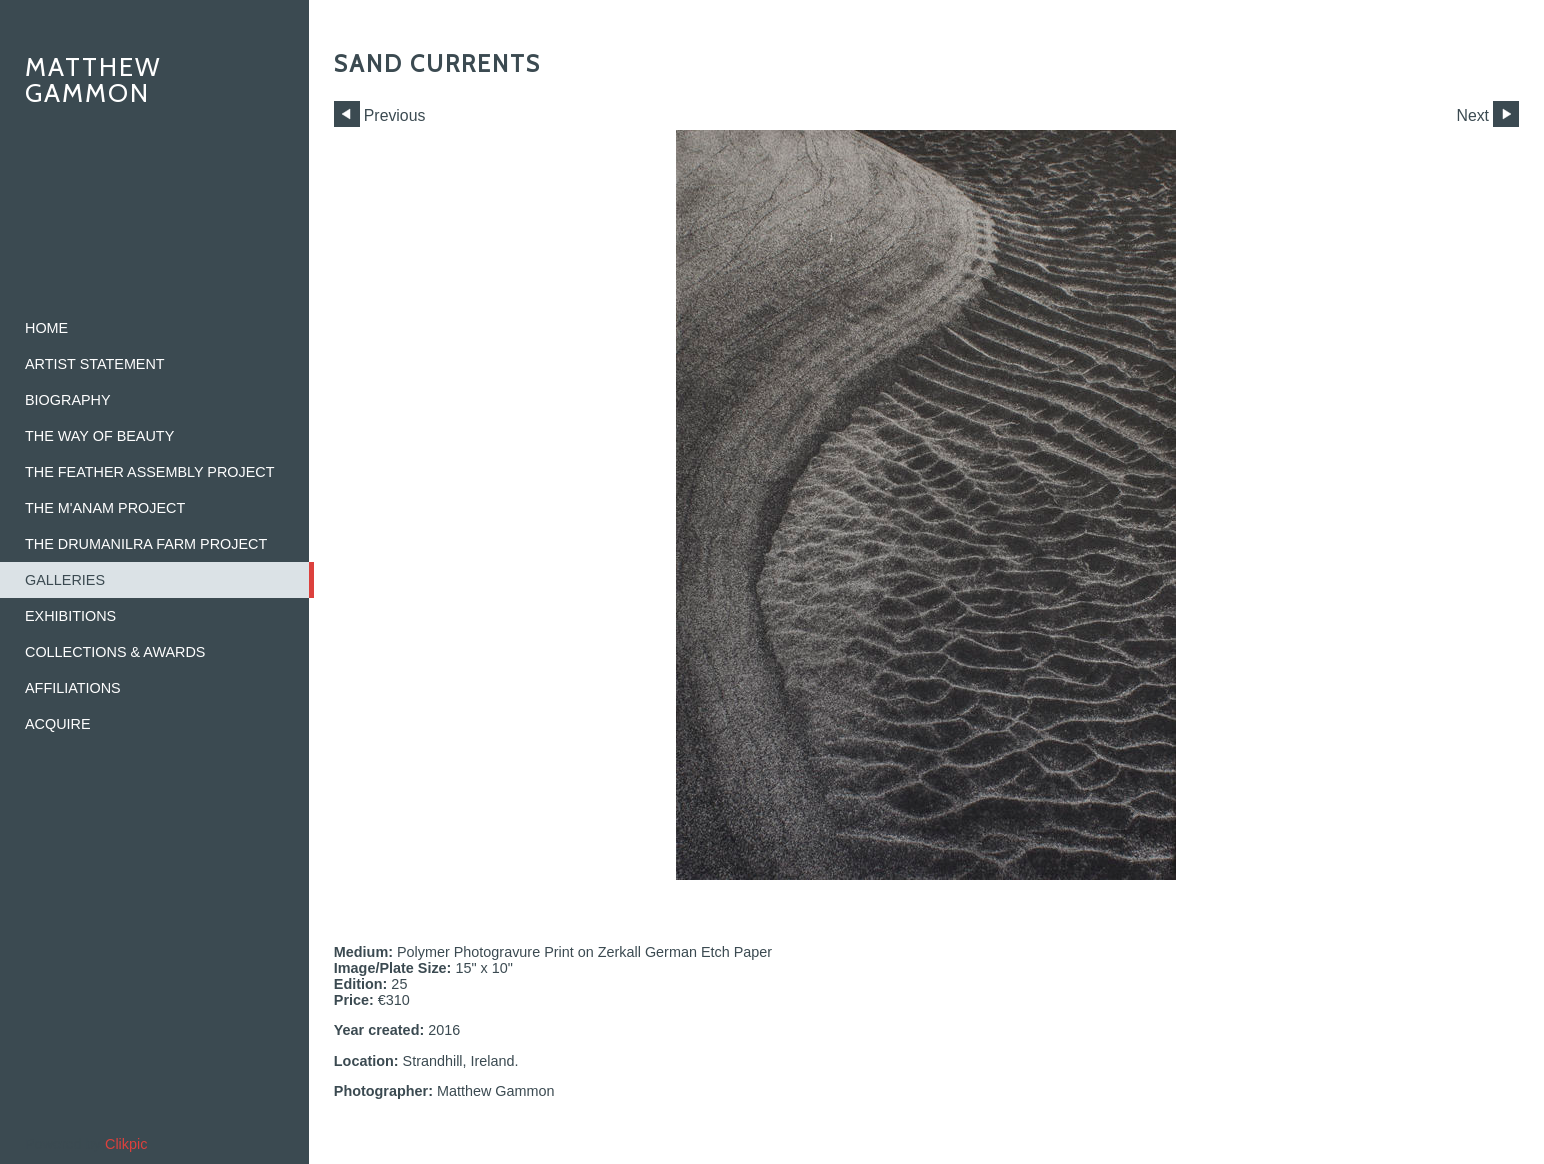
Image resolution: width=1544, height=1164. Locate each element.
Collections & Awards (115, 652)
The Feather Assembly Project (150, 472)
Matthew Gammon (93, 79)
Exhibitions (70, 616)
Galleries (65, 580)
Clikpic (126, 1144)
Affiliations (73, 688)
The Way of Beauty (99, 436)
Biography (68, 400)
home (46, 328)
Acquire (58, 724)
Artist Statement (95, 364)
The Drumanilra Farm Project (146, 544)
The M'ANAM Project (105, 508)
